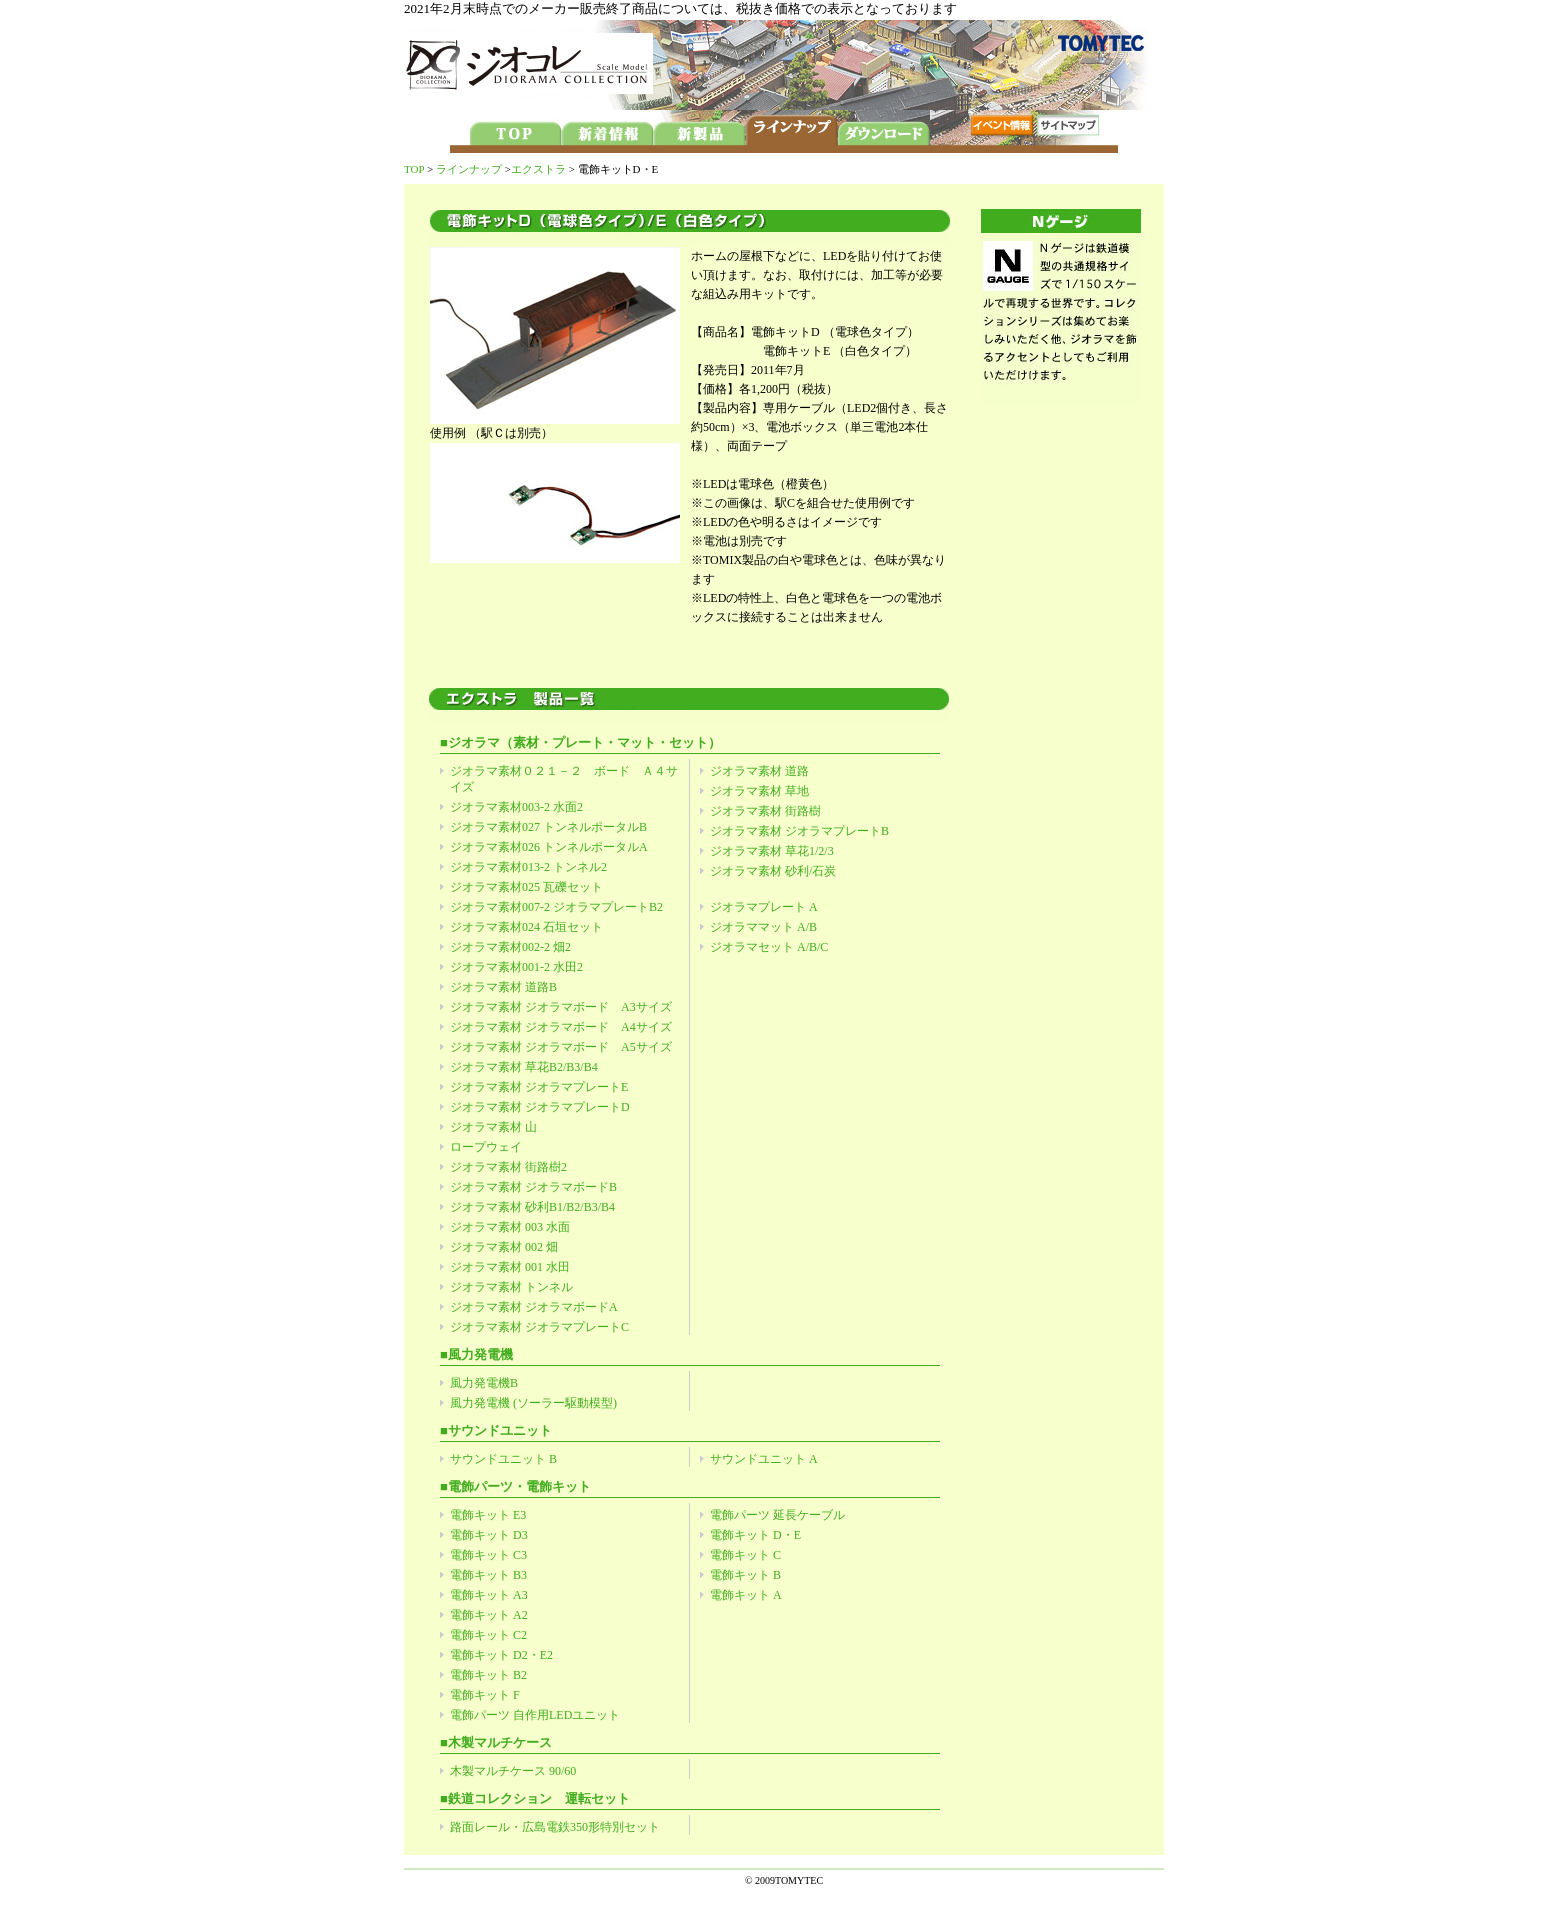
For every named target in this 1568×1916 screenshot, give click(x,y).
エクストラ (538, 169)
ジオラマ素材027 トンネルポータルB (548, 827)
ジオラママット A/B (763, 927)
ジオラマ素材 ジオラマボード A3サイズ (561, 1007)
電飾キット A (746, 1595)
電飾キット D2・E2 (501, 1655)
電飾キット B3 (488, 1575)
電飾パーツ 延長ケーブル (777, 1515)
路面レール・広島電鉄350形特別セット (555, 1827)
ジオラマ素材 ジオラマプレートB (799, 831)
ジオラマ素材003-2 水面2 (516, 807)
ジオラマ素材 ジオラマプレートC (539, 1327)
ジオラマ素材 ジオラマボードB (533, 1187)
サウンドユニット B (503, 1459)
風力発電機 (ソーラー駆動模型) (533, 1403)
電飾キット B (745, 1575)
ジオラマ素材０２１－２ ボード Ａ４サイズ (564, 779)
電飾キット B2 (488, 1675)
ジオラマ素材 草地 (759, 791)
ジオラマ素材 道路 (759, 771)
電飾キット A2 (489, 1615)
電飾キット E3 (488, 1515)
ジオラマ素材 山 (493, 1127)
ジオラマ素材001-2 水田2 (516, 967)
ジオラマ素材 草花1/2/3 (772, 851)
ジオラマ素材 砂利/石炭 (773, 871)
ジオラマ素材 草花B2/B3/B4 (524, 1067)
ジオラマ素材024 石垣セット (526, 927)
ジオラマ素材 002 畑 (504, 1247)
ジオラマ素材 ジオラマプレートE (539, 1087)
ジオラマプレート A (764, 907)
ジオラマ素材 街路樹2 (508, 1167)
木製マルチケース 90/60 (513, 1771)
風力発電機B (484, 1383)
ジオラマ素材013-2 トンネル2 (528, 867)
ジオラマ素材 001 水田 (510, 1267)
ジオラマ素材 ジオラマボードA (534, 1307)
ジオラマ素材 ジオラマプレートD (540, 1107)
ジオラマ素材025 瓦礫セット (526, 887)
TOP (414, 169)
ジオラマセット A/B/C (769, 947)
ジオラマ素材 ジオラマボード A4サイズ (561, 1027)
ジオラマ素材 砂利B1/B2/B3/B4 (532, 1207)
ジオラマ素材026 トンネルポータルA (549, 847)
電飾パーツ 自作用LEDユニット (535, 1715)
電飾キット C (745, 1555)
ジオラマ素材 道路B (503, 987)
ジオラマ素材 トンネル (511, 1287)
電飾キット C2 (488, 1635)
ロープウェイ (486, 1147)
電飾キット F (485, 1695)
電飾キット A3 (489, 1595)
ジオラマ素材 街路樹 (765, 811)
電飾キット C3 (488, 1555)
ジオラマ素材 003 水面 (510, 1227)
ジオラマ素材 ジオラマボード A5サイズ (561, 1047)
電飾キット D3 (489, 1535)
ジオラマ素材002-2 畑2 (510, 947)
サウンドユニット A (764, 1459)
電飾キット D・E (755, 1535)
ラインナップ (469, 169)
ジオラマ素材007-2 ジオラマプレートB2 (556, 907)
